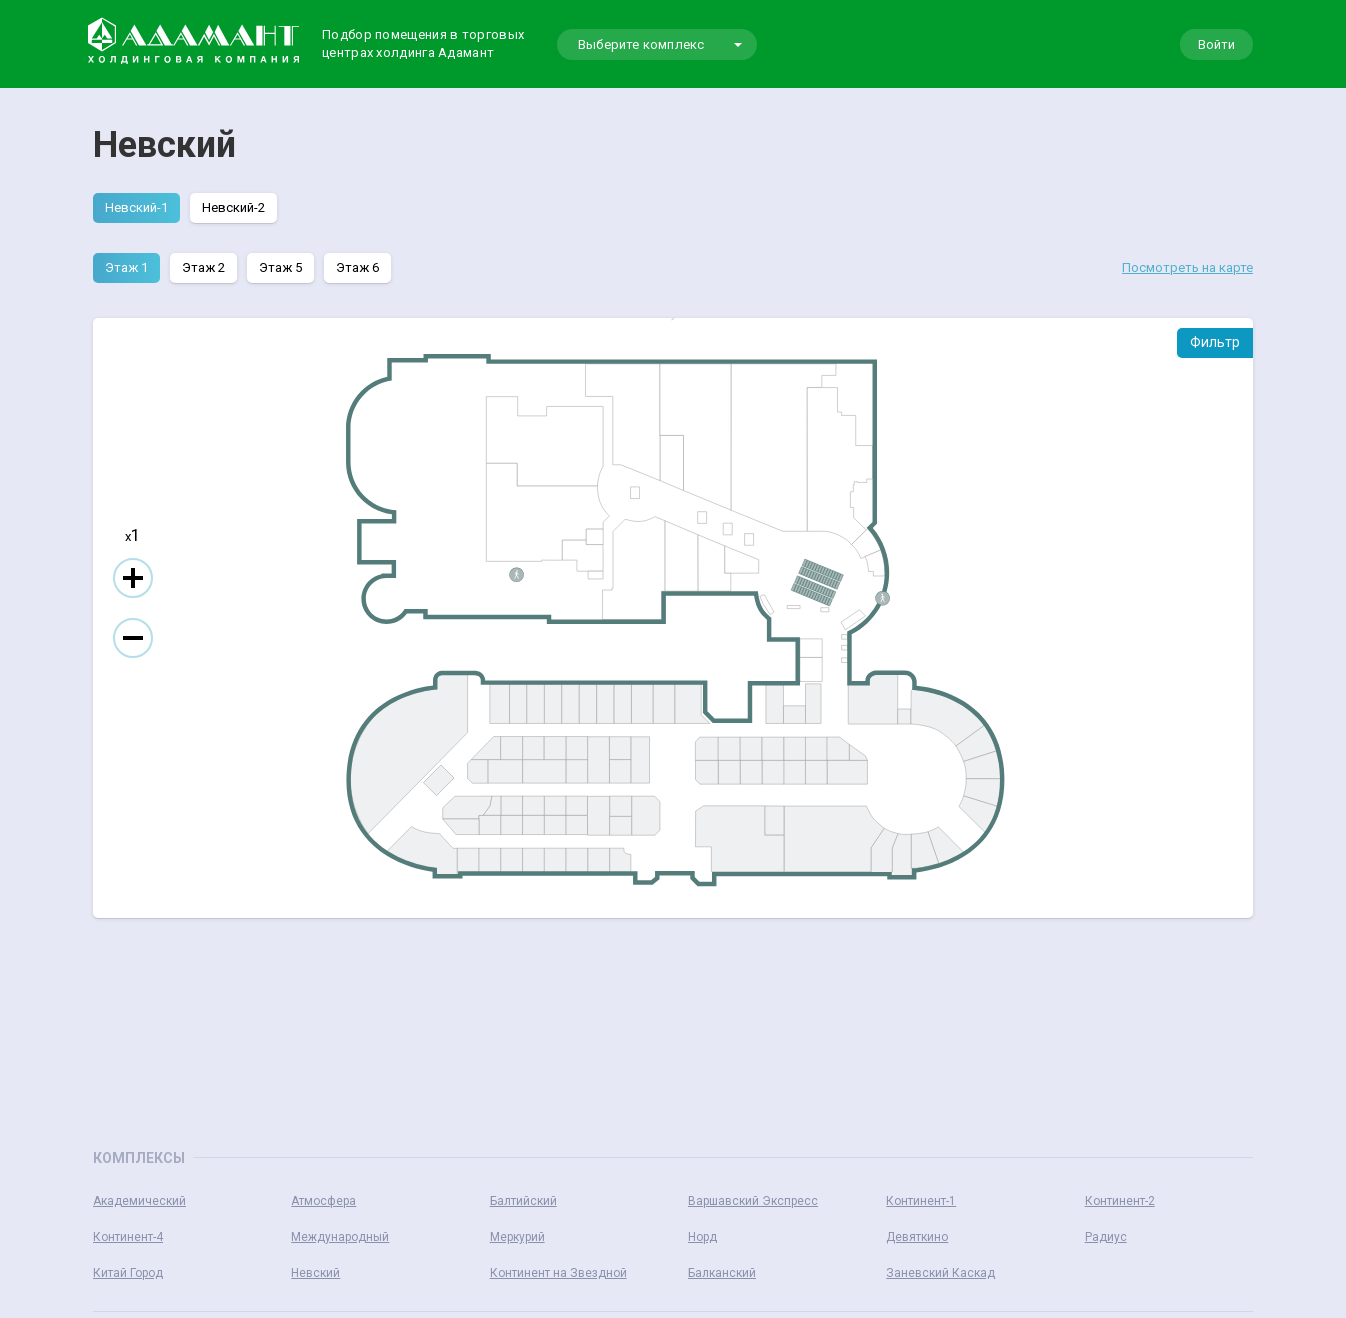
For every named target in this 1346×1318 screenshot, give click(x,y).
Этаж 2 (203, 267)
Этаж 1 (126, 267)
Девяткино (917, 1237)
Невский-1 (136, 207)
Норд (702, 1237)
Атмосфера (323, 1201)
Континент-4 (128, 1237)
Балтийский (523, 1201)
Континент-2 (1120, 1201)
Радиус (1106, 1237)
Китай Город (128, 1273)
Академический (139, 1201)
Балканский (722, 1273)
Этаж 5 (280, 267)
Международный (340, 1237)
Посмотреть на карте (1187, 267)
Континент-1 (921, 1201)
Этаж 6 (357, 267)
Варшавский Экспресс (753, 1201)
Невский (315, 1273)
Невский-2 (233, 207)
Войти (1216, 44)
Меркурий (517, 1237)
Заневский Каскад (940, 1273)
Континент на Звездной (558, 1273)
